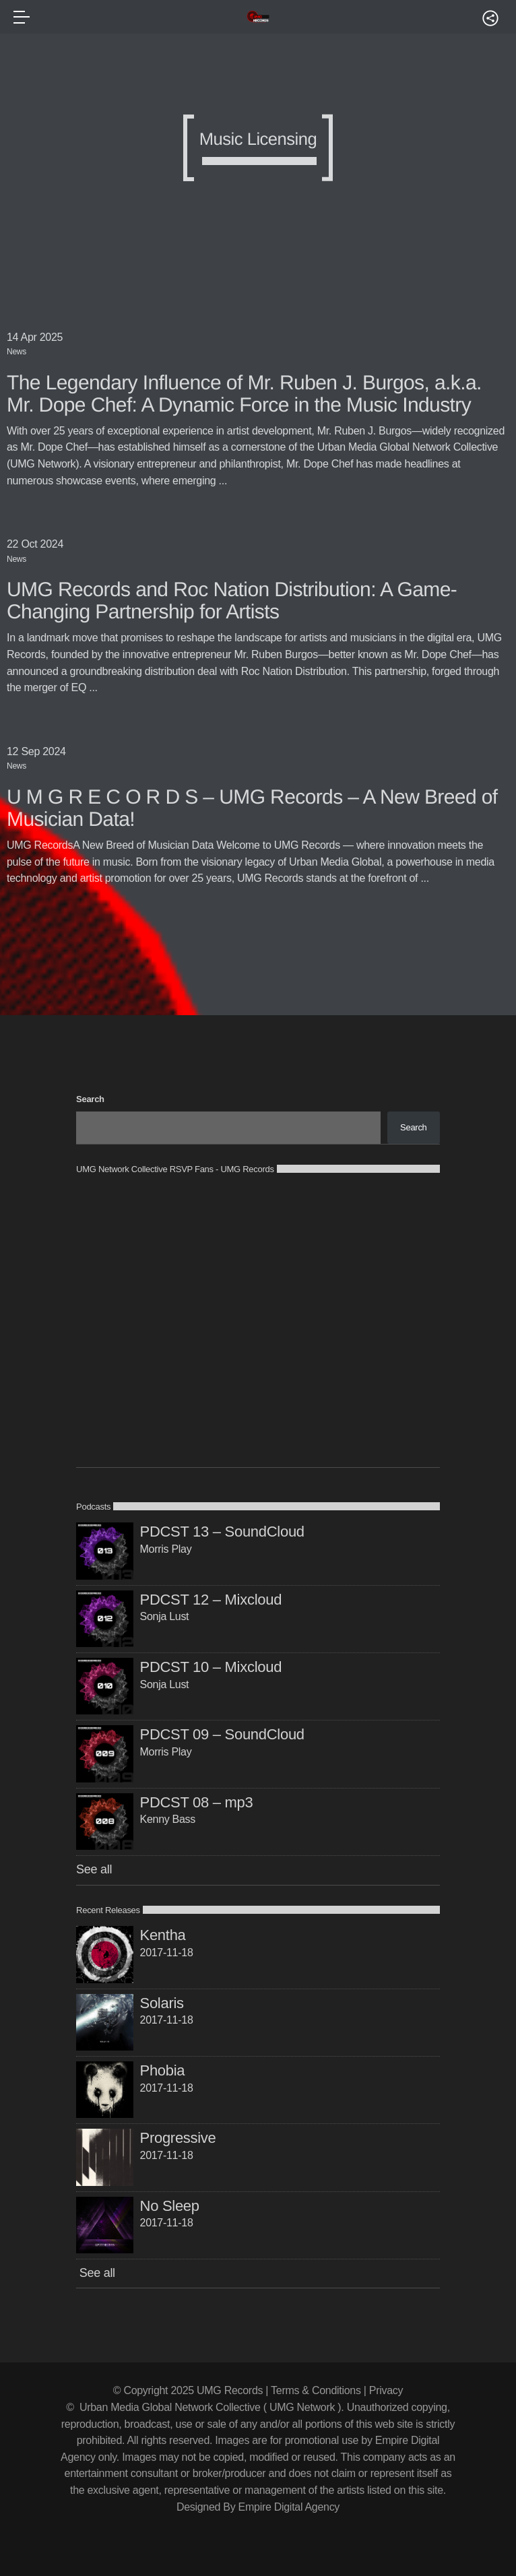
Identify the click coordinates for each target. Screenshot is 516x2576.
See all (94, 1869)
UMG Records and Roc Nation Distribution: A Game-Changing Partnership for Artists (232, 601)
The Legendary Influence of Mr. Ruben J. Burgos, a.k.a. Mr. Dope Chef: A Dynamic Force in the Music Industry (244, 394)
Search (90, 1099)
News (16, 351)
